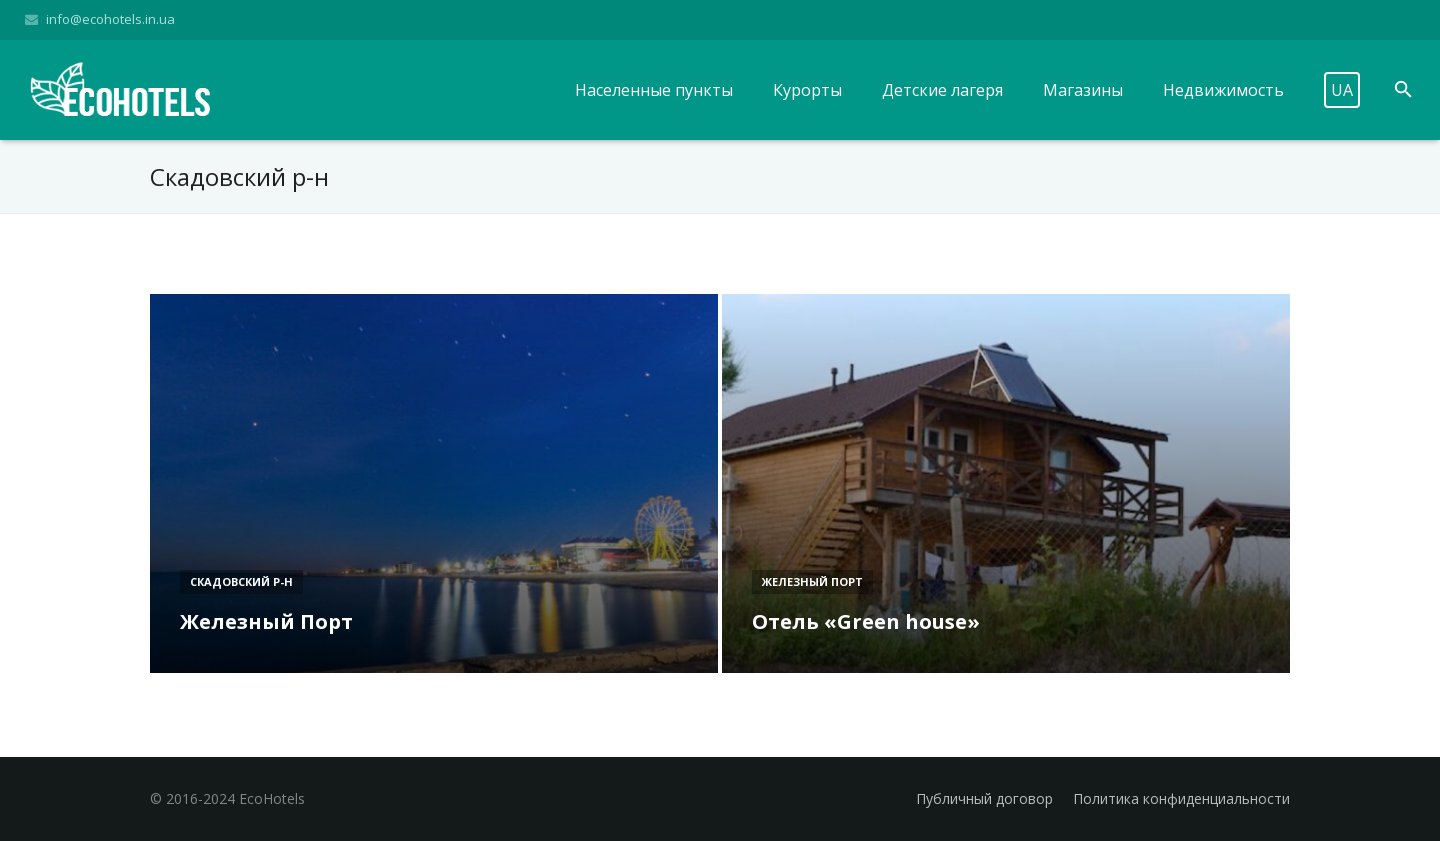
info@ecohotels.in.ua (110, 19)
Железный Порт (812, 581)
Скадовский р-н (241, 581)
